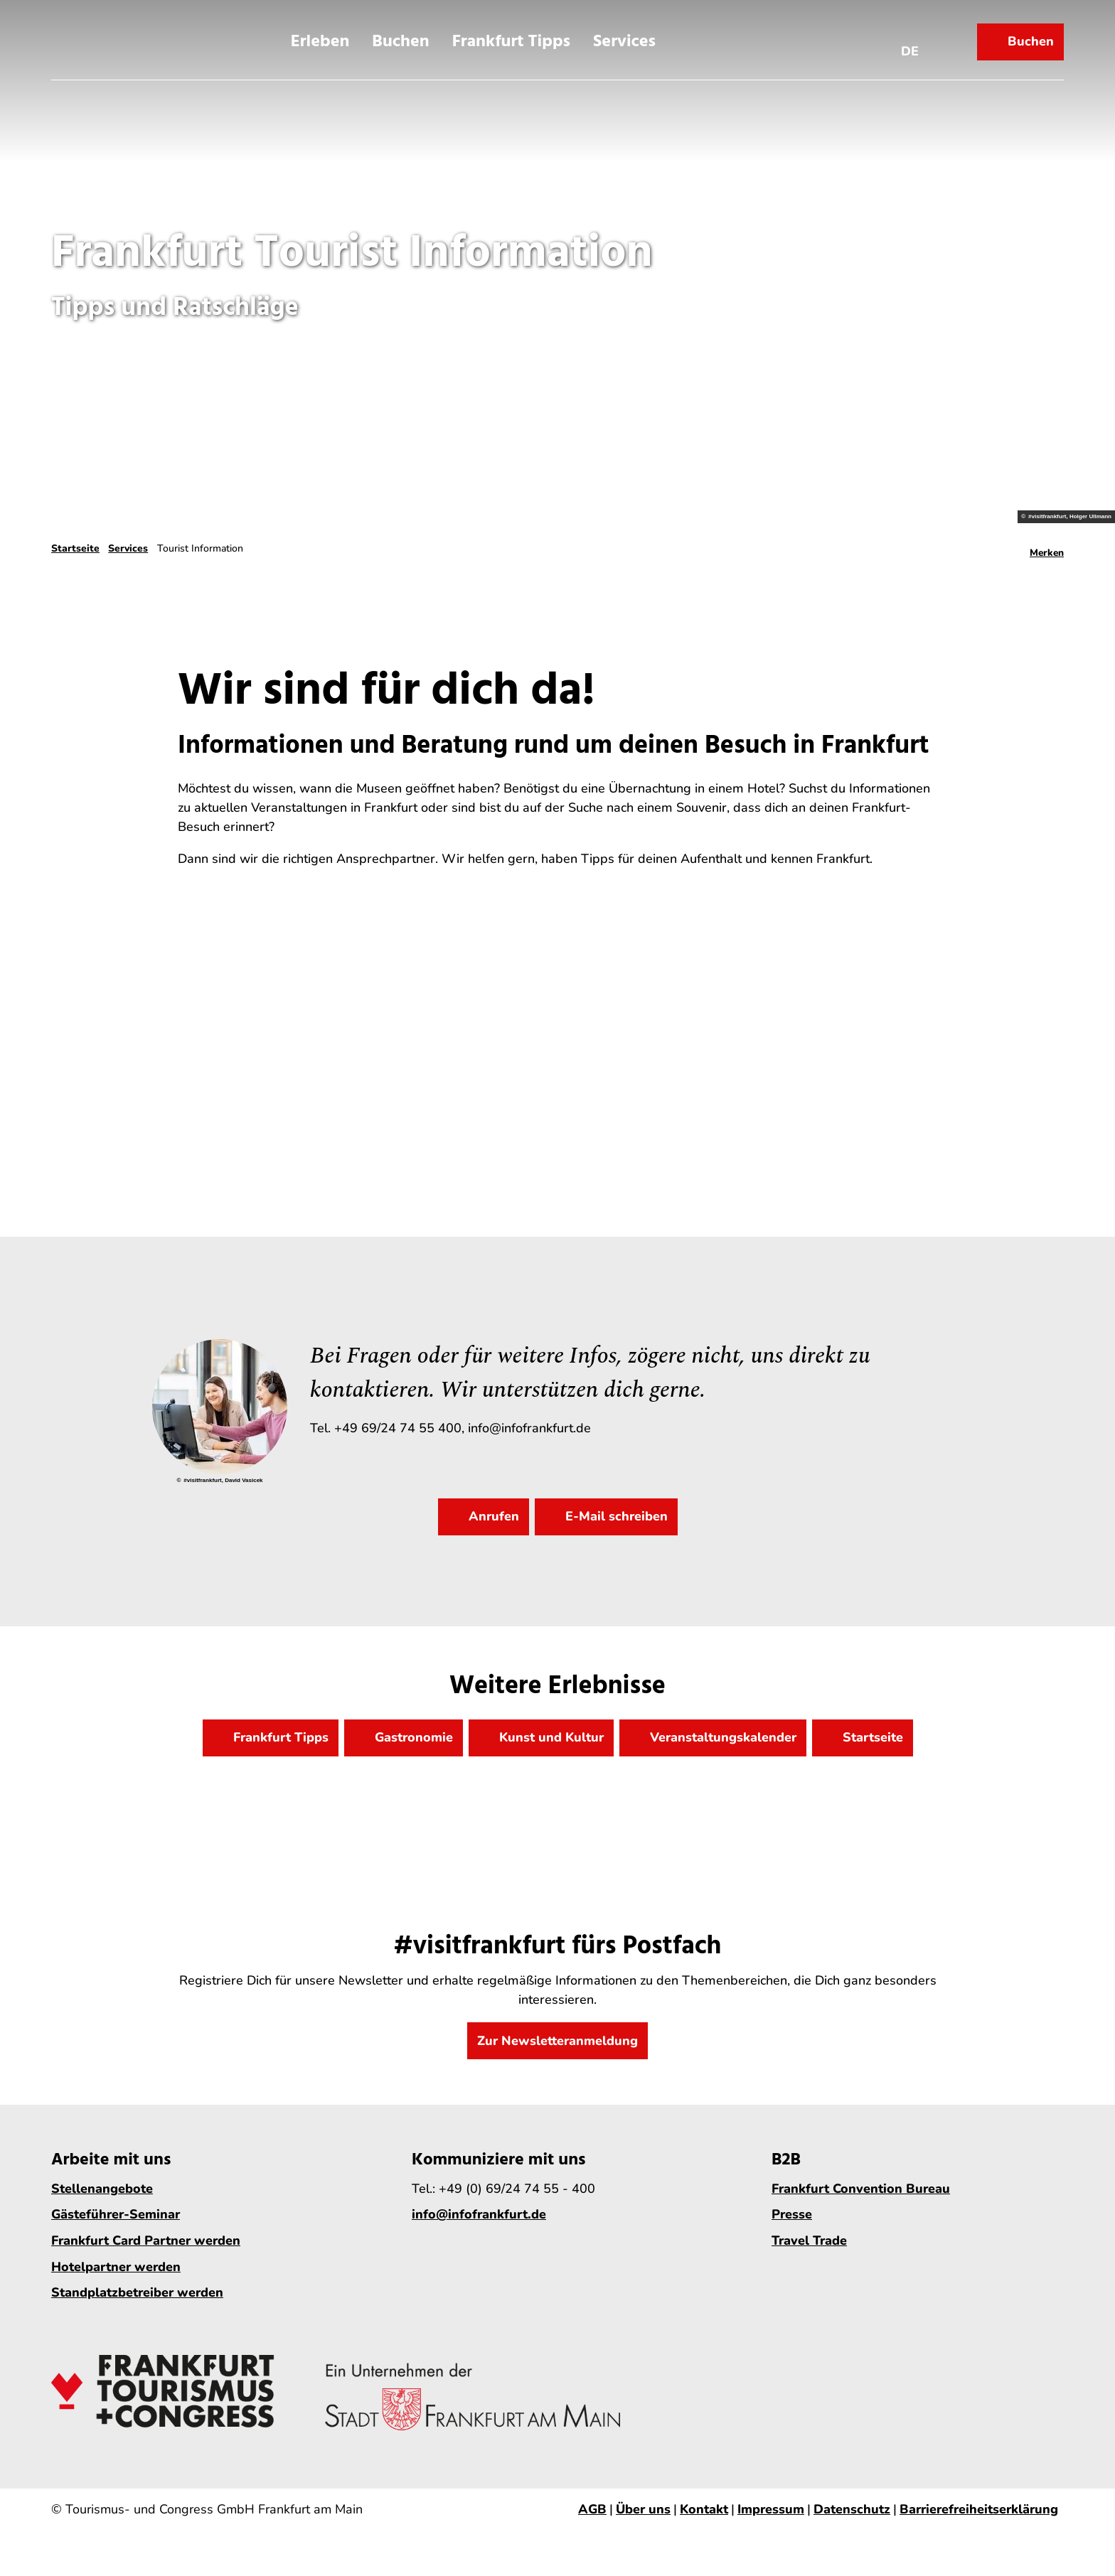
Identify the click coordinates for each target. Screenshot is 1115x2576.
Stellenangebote (102, 2188)
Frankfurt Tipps (511, 37)
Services (624, 37)
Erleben (320, 37)
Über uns (643, 2509)
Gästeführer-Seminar (115, 2214)
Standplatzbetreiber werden (137, 2292)
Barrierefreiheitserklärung (979, 2509)
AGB (592, 2509)
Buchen (400, 37)
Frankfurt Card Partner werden (145, 2240)
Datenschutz (851, 2509)
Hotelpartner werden (116, 2266)
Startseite (75, 548)
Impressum (770, 2509)
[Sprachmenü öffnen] (910, 37)
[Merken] (1047, 549)
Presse (792, 2214)
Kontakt (704, 2509)
